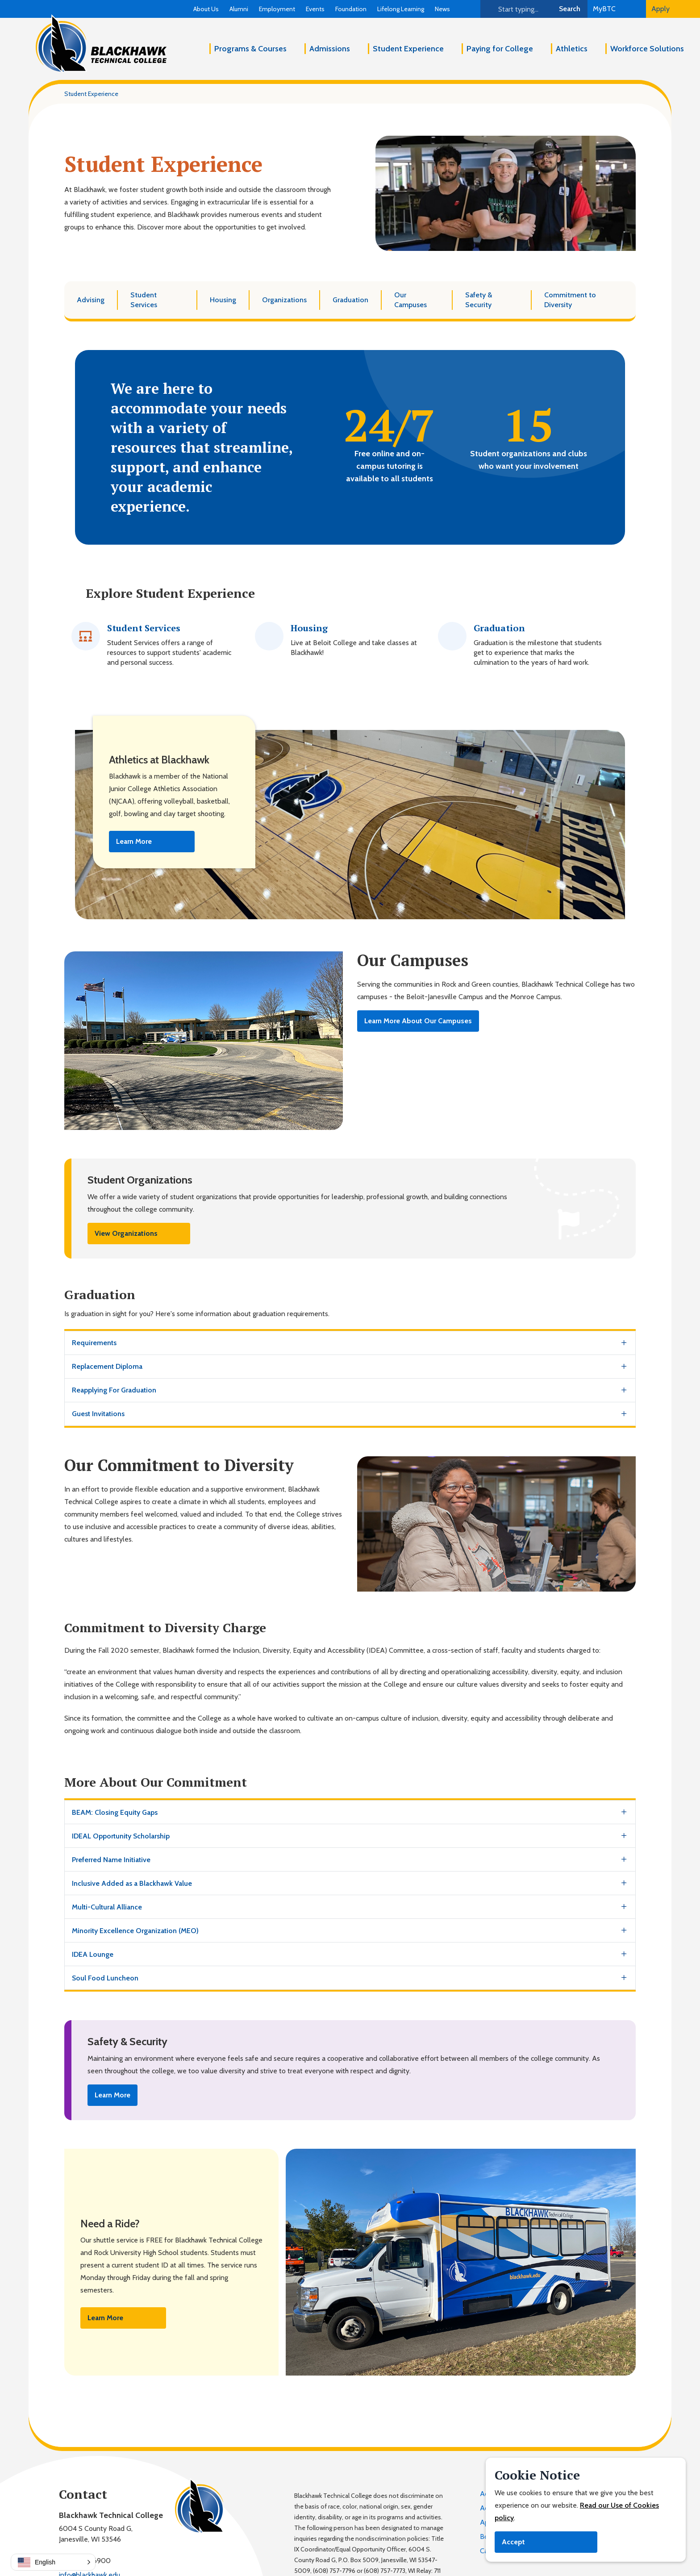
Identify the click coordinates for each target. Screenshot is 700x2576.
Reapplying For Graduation (114, 1390)
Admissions (329, 49)
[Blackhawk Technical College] (101, 44)
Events (315, 9)
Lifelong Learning (400, 9)
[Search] (516, 9)
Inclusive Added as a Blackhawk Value (132, 1883)
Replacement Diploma (107, 1366)
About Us (206, 9)
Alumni (238, 9)
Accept (513, 2542)
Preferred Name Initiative (111, 1859)
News (442, 9)
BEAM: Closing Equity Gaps (115, 1812)
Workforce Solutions (647, 49)
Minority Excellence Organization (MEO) (135, 1930)
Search (569, 8)
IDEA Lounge (92, 1954)
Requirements (94, 1342)
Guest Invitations (98, 1413)
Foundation (351, 9)
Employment (277, 9)
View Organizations (126, 1233)
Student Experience (408, 49)
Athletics (572, 49)
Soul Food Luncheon (105, 1978)
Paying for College (500, 49)
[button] (53, 2562)
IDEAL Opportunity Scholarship (121, 1836)
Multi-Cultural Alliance (107, 1907)
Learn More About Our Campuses (418, 1021)
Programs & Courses (250, 49)
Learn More (134, 841)
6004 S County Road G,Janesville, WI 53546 (96, 2533)
